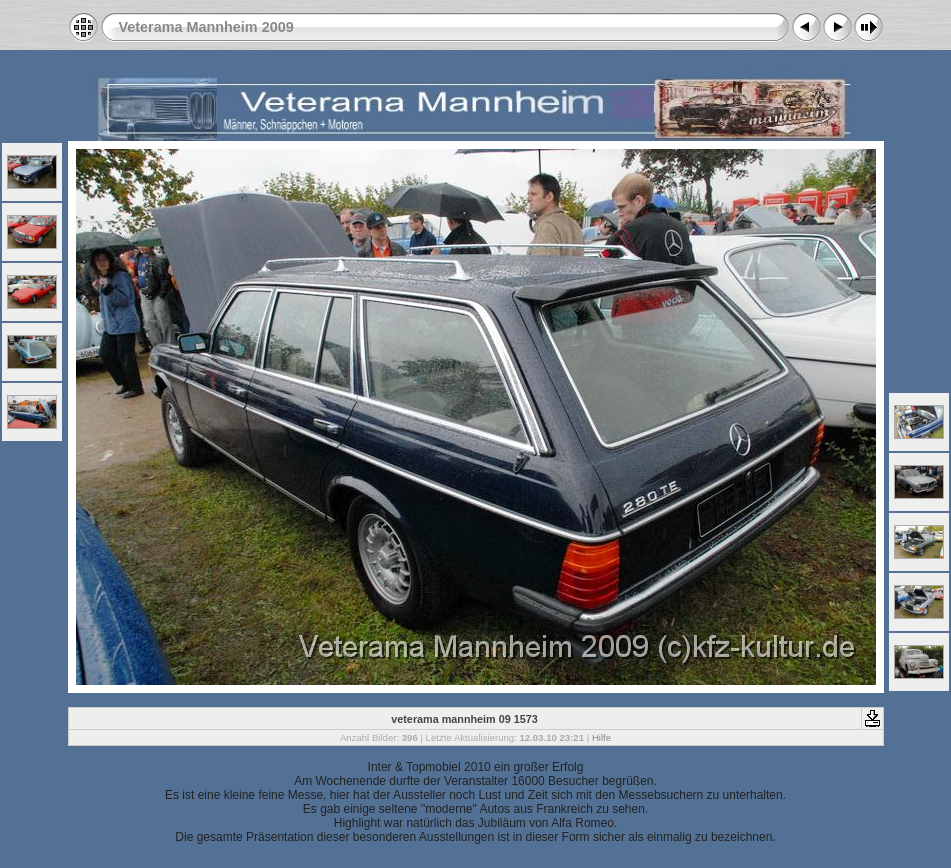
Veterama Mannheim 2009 (206, 27)
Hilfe (601, 737)
